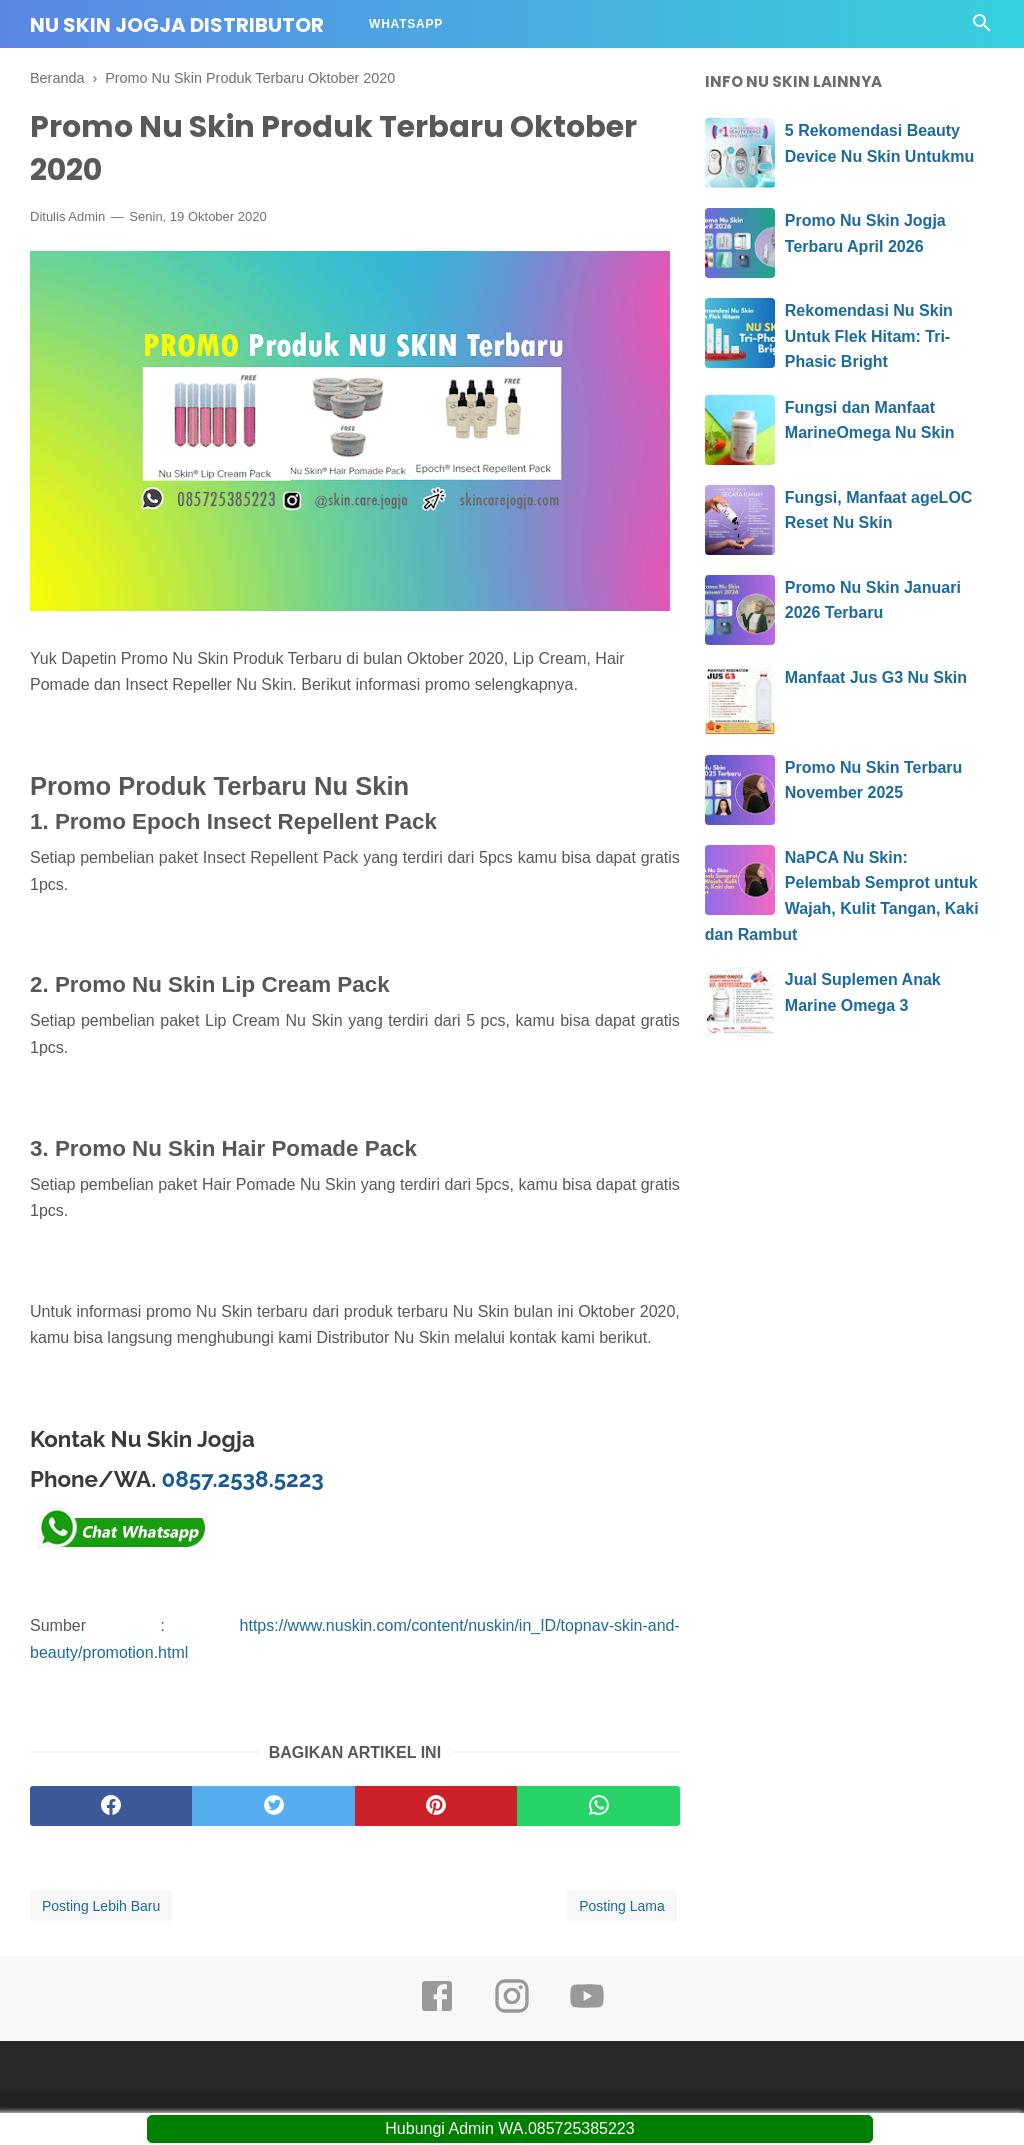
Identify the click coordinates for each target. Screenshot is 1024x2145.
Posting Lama (622, 1906)
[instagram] (512, 2010)
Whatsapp (406, 24)
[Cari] (982, 28)
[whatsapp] (598, 1806)
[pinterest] (436, 1806)
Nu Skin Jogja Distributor (177, 25)
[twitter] (273, 1806)
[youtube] (587, 2010)
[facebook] (111, 1806)
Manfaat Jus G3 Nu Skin (876, 677)
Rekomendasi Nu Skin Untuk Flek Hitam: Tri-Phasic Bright (869, 336)
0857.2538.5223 (243, 1479)
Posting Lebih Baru (101, 1906)
